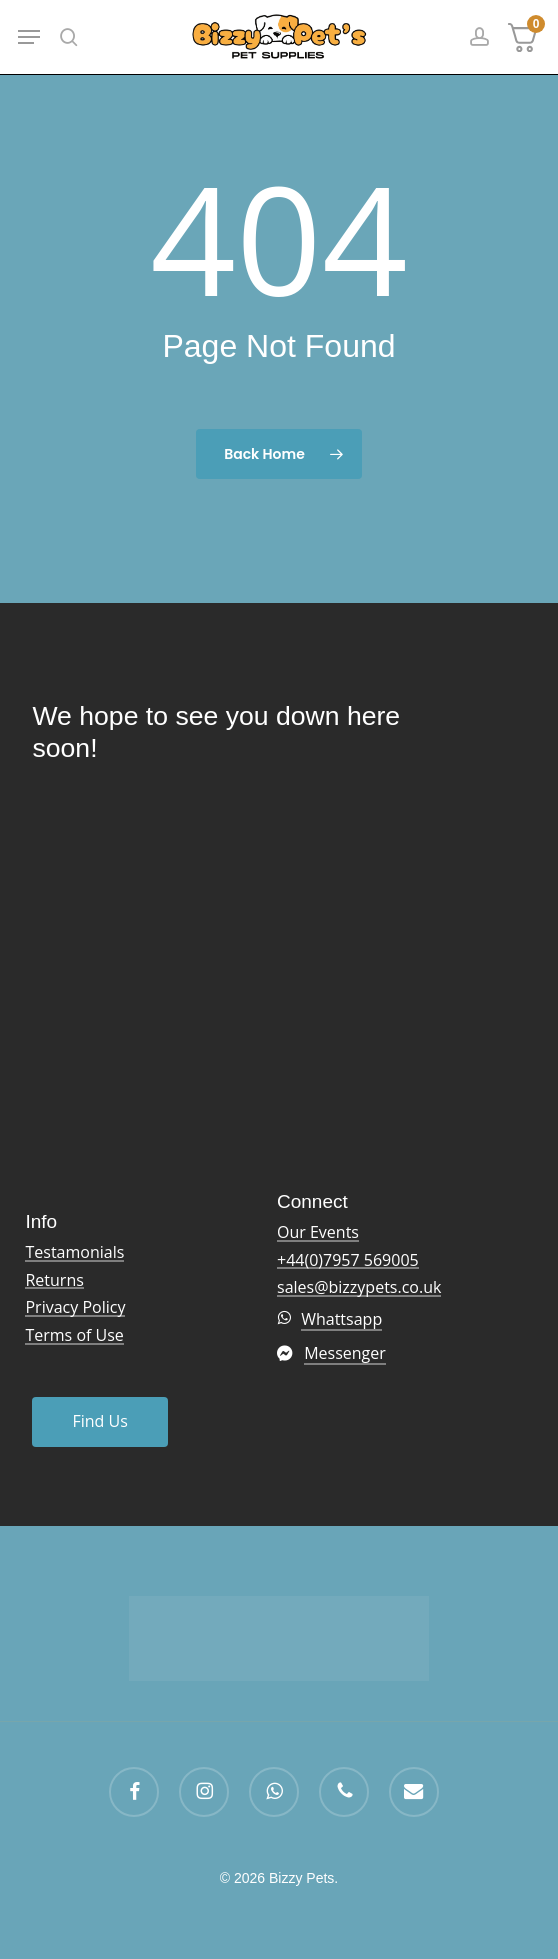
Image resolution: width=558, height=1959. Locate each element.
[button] (29, 37)
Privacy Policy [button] (75, 1308)
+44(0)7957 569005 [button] (348, 1261)
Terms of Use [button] (74, 1336)
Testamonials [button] (74, 1253)
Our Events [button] (318, 1233)
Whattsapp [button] (341, 1319)
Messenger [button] (345, 1353)
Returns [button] (54, 1281)
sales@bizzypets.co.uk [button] (359, 1288)
